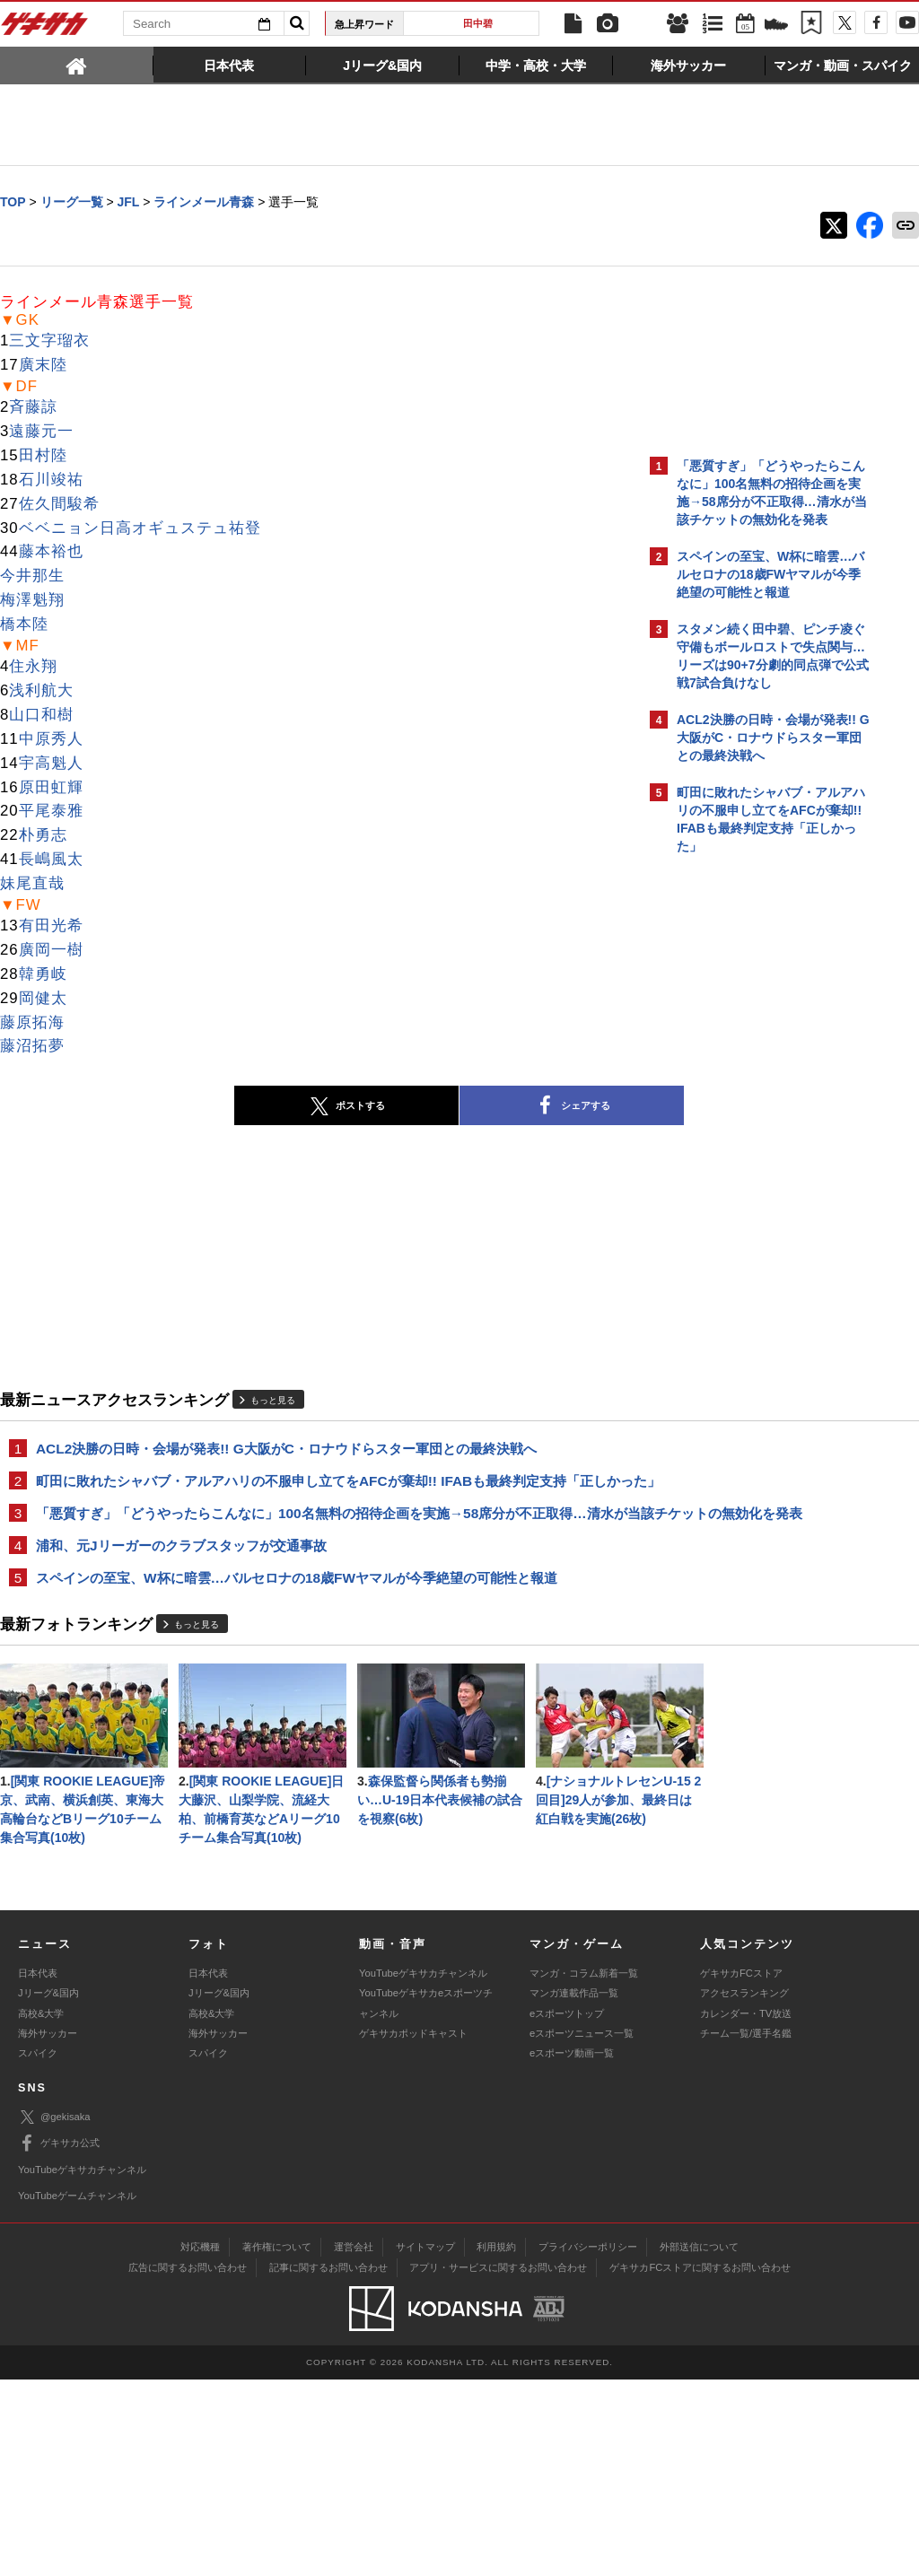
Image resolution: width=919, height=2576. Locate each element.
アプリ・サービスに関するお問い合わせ (498, 2463)
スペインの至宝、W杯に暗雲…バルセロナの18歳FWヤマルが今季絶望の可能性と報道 (296, 1621)
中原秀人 (51, 739)
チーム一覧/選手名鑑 (746, 2229)
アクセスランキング (744, 2189)
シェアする (414, 1107)
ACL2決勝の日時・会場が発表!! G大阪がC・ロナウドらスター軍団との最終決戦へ (286, 1449)
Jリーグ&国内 (48, 2189)
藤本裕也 (51, 552)
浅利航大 (41, 691)
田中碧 (478, 23)
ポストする (189, 1107)
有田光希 (51, 926)
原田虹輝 (51, 788)
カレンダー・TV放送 (746, 2210)
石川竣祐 (51, 480)
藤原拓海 (32, 1023)
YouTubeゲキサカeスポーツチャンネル (426, 2199)
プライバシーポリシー (587, 2443)
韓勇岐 (43, 974)
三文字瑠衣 (49, 341)
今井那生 (32, 576)
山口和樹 (41, 715)
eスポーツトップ (567, 2210)
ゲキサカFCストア (741, 2169)
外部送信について (699, 2443)
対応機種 (200, 2443)
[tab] (76, 65)
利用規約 (496, 2443)
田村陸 (43, 456)
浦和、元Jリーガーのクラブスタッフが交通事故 (181, 1588)
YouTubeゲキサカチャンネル (423, 2169)
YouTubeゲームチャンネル (77, 2392)
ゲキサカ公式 (59, 2340)
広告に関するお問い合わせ (187, 2463)
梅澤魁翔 (32, 600)
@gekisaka (54, 2313)
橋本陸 (24, 624)
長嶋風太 (51, 860)
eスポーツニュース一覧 (582, 2229)
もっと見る (272, 1401)
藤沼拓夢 (32, 1046)
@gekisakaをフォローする (749, 1135)
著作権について (276, 2443)
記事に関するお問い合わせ (328, 2463)
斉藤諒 (33, 407)
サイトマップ (425, 2443)
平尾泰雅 (51, 811)
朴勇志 (43, 835)
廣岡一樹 (51, 950)
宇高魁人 (51, 764)
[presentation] (76, 65)
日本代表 (37, 2169)
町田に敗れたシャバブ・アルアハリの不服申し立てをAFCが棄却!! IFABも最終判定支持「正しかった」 (314, 1492)
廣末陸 (43, 365)
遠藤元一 (41, 432)
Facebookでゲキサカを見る (752, 1172)
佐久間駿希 (59, 504)
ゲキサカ (45, 29)
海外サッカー (47, 2229)
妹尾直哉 (32, 884)
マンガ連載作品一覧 (574, 2189)
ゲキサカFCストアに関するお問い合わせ (700, 2463)
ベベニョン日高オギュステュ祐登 (140, 528)
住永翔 (33, 667)
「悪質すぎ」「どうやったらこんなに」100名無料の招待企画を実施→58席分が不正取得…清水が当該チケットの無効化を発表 (318, 1545)
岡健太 (43, 999)
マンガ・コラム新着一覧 (584, 2169)
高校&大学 (41, 2210)
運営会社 (353, 2443)
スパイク (37, 2249)
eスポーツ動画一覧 (572, 2249)
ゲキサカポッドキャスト (413, 2229)
